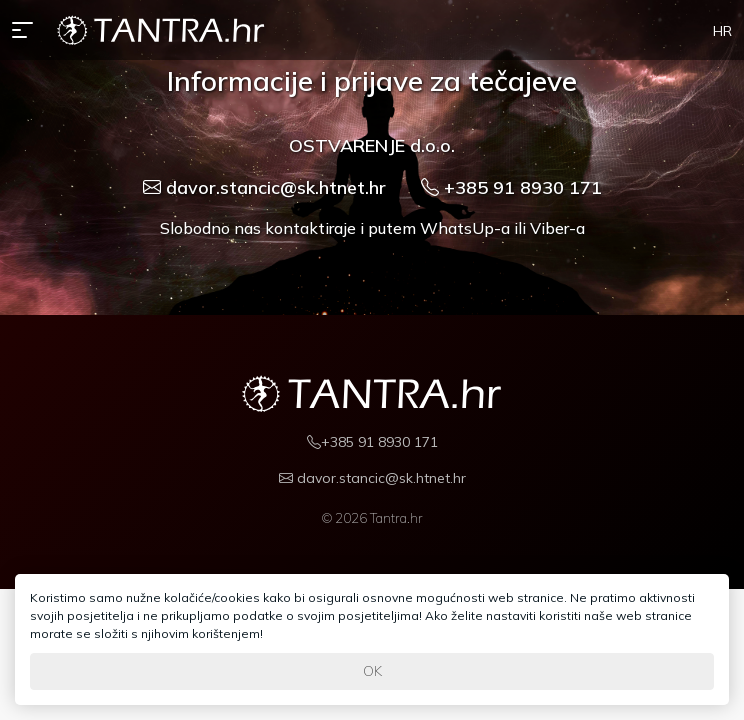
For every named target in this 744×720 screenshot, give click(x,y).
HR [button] (722, 31)
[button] (27, 30)
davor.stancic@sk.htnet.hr (264, 187)
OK (372, 671)
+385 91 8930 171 (511, 187)
